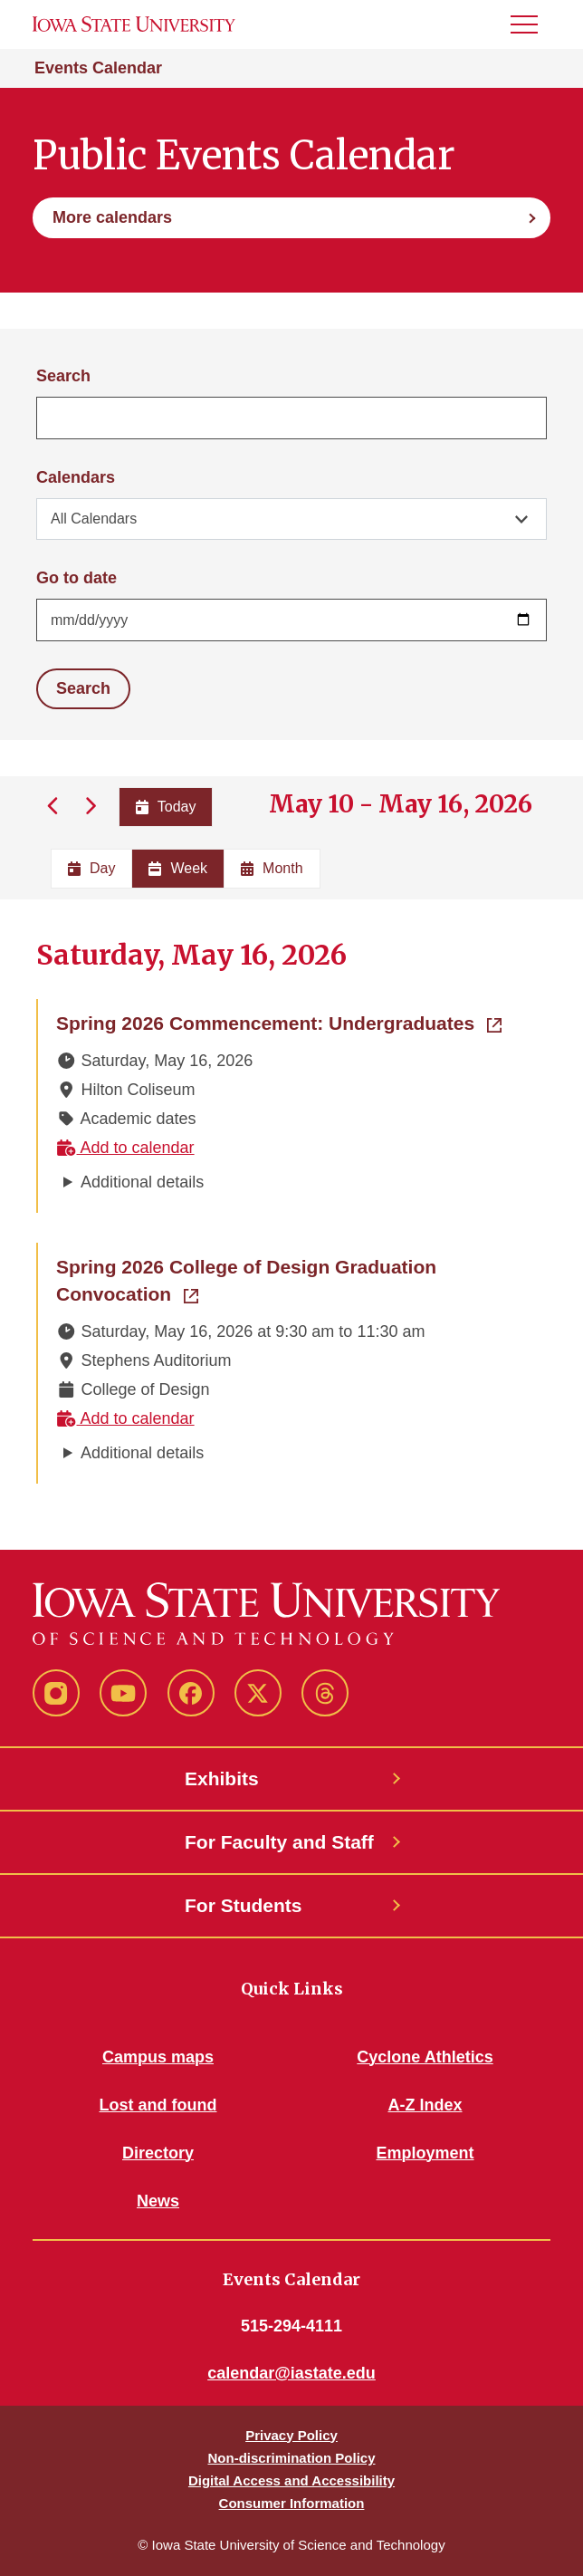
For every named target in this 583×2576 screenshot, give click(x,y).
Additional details (142, 1182)
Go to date (76, 578)
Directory (158, 2153)
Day (91, 868)
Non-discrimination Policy (291, 2457)
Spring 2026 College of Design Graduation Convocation (246, 1280)
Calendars (75, 477)
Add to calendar (125, 1148)
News (158, 2201)
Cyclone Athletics (424, 2057)
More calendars (112, 217)
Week (177, 868)
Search (63, 376)
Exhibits (222, 1778)
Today (166, 806)
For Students (243, 1905)
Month (271, 868)
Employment (424, 2153)
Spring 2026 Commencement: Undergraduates (279, 1021)
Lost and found (158, 2105)
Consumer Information (292, 2503)
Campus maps (158, 2057)
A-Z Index (424, 2105)
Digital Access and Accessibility (291, 2480)
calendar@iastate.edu (291, 2373)
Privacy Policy (291, 2435)
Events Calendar (98, 68)
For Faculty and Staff (279, 1841)
